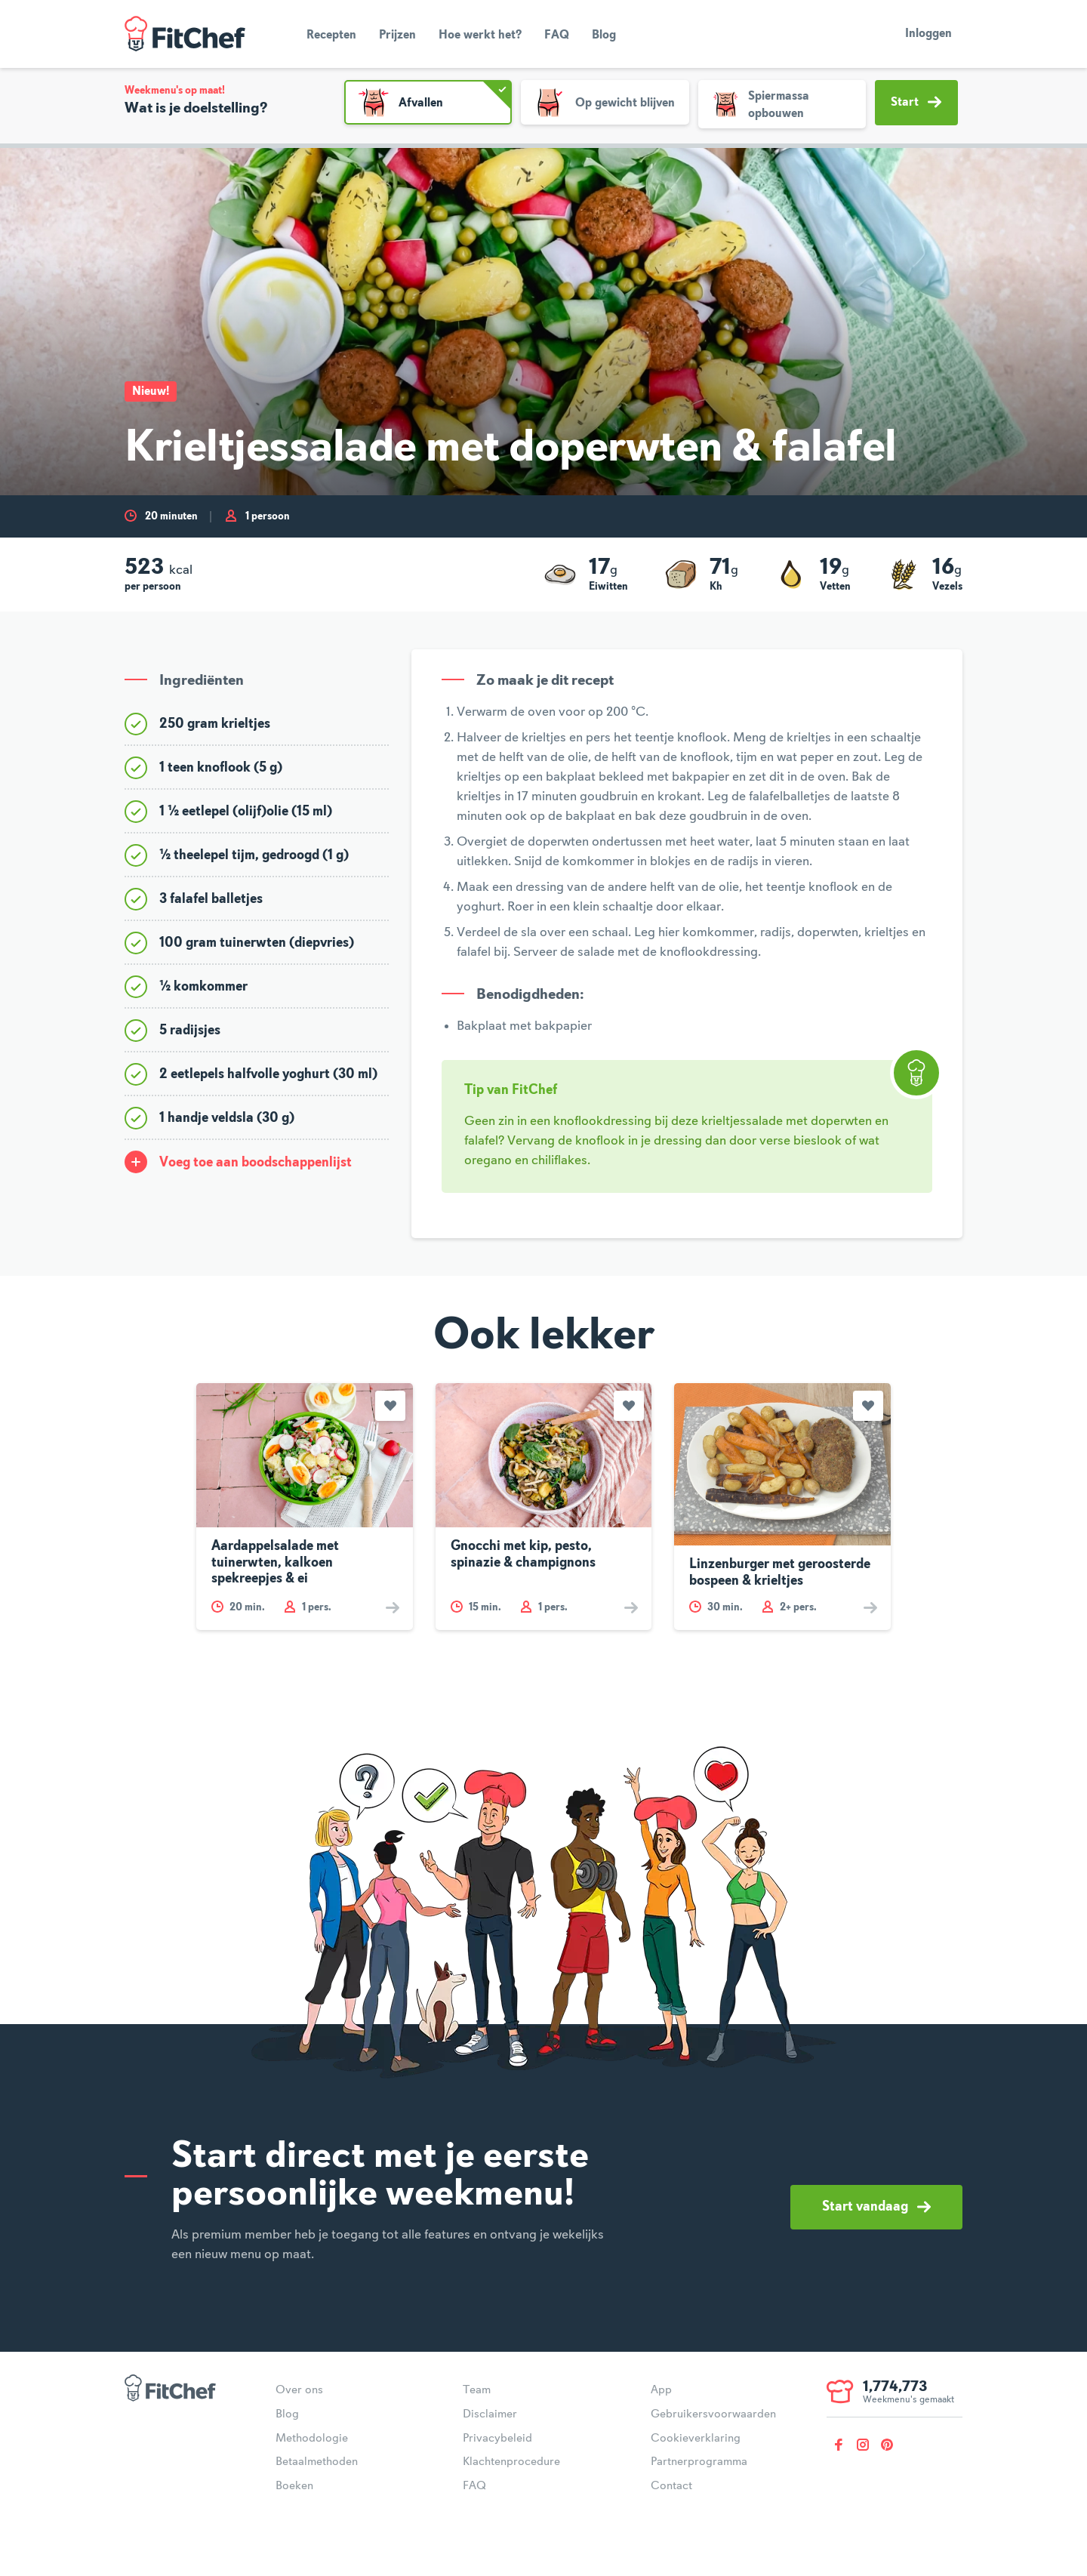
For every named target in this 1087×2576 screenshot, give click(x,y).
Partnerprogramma (699, 2462)
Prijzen (397, 35)
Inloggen (928, 34)
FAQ (556, 35)
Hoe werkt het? (480, 35)
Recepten (331, 35)
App (661, 2390)
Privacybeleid (497, 2439)
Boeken (294, 2486)
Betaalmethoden (317, 2462)
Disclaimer (490, 2414)
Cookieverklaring (696, 2439)
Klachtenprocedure (511, 2462)
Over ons (299, 2390)
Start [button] (916, 102)
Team (477, 2390)
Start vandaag (876, 2207)
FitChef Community (185, 34)
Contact (671, 2486)
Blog (604, 35)
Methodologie (312, 2439)
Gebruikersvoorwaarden (713, 2414)
